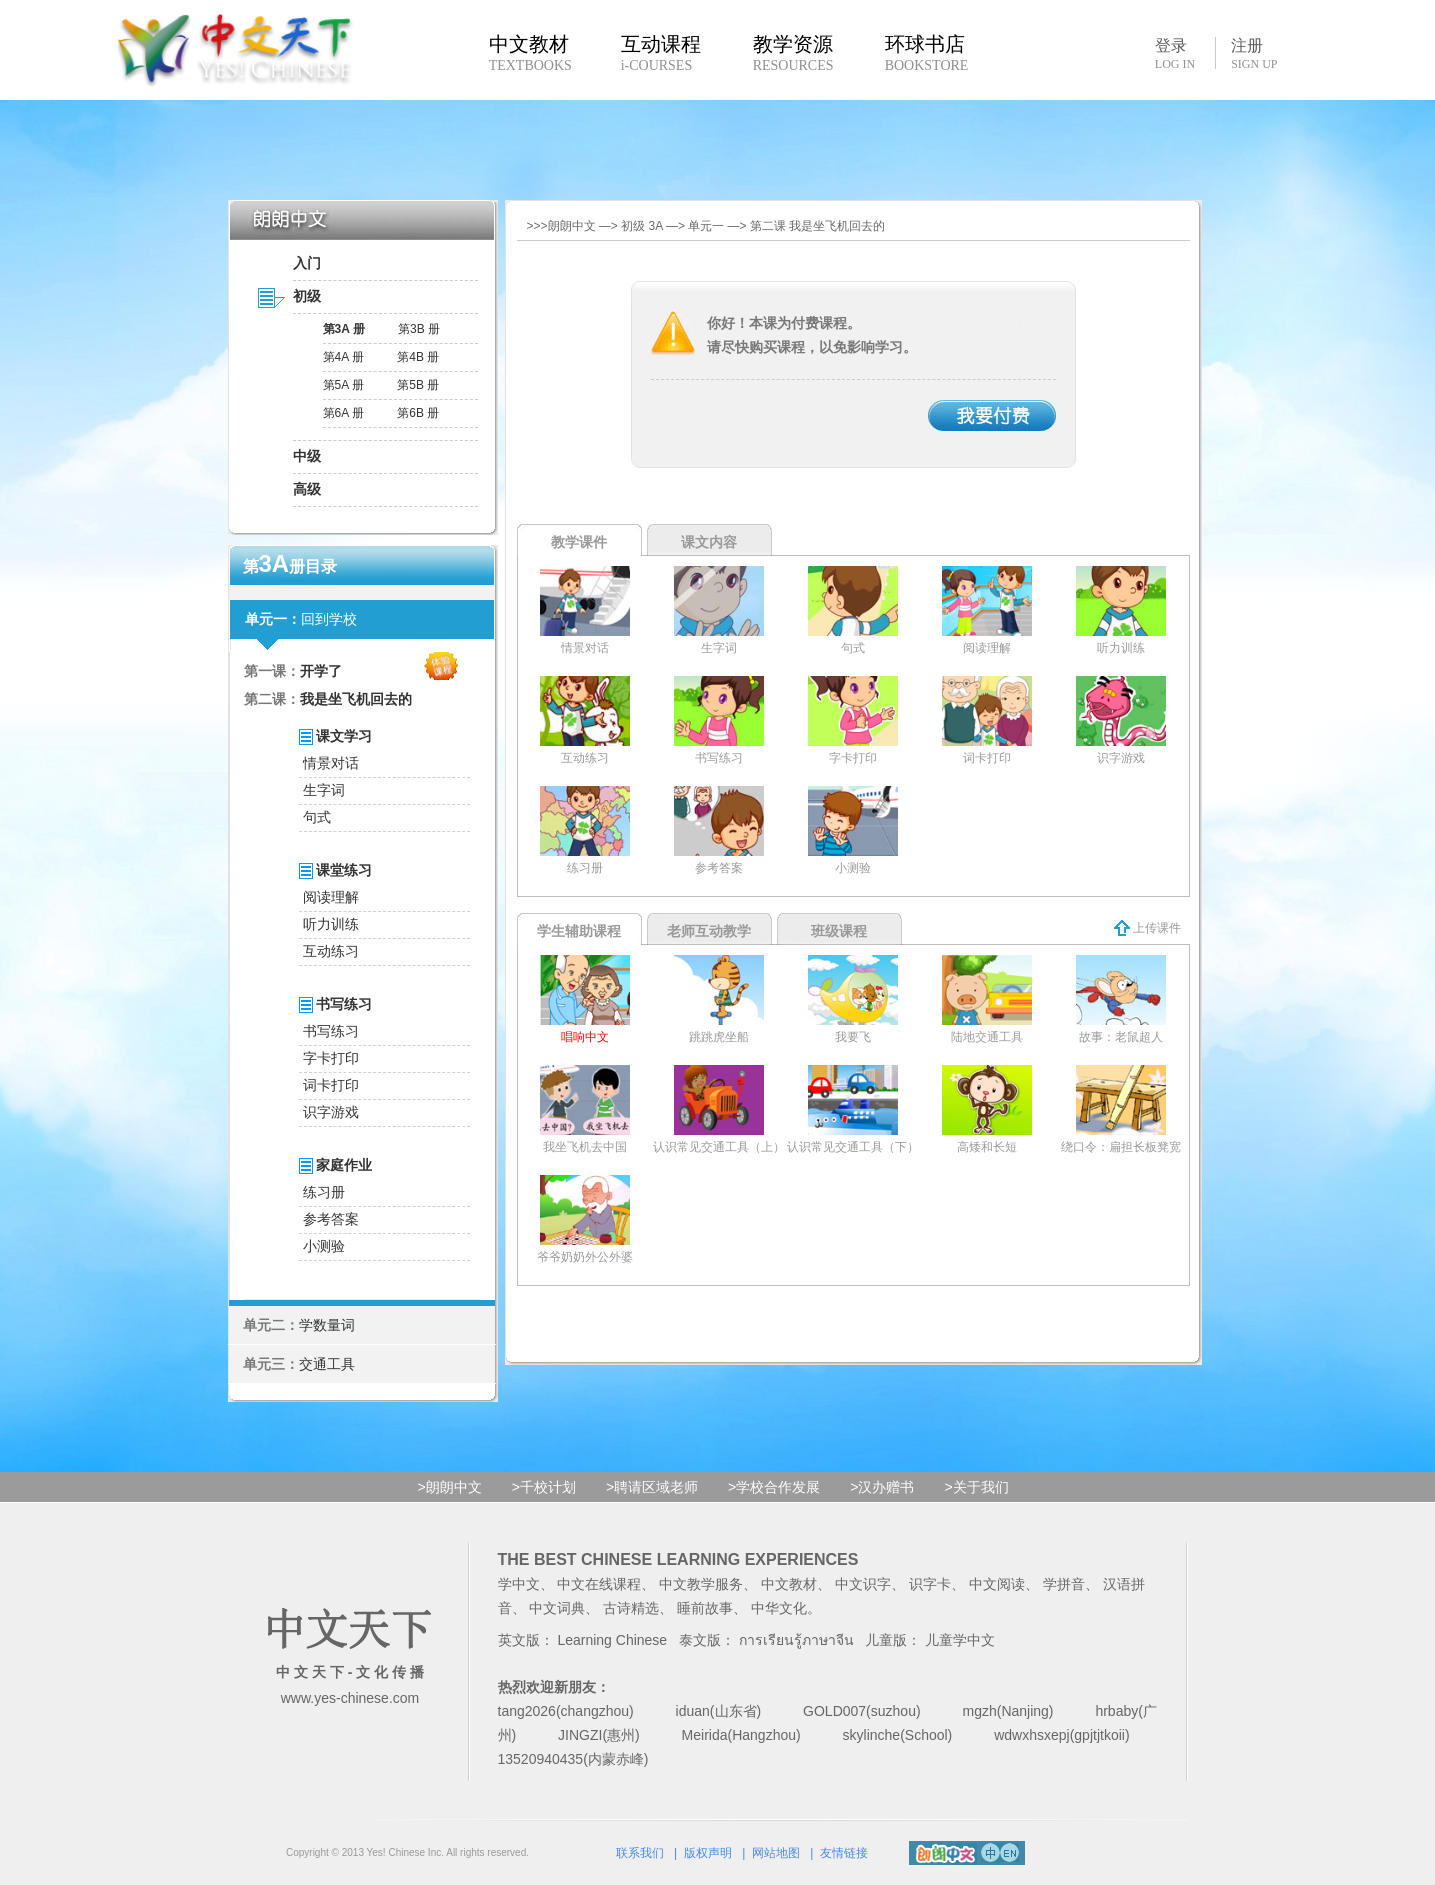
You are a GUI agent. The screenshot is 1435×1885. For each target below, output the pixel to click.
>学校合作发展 (774, 1487)
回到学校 (329, 619)
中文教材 (789, 1584)
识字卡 (930, 1584)
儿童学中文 (960, 1640)
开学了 (321, 671)
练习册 (324, 1192)
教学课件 (579, 542)
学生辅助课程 (579, 931)
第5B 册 (418, 385)
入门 (307, 263)
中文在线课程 (599, 1584)
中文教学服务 (701, 1584)
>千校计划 (544, 1487)
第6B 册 (418, 413)
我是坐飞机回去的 (356, 699)
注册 (1254, 54)
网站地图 (776, 1853)
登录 (1175, 53)
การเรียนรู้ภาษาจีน (796, 1640)
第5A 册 (343, 385)
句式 (317, 817)
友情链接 (844, 1853)
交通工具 (327, 1364)
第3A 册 (344, 329)
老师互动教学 (709, 931)
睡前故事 (705, 1608)
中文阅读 (997, 1584)
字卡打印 (331, 1058)
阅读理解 (331, 897)
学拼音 (1064, 1584)
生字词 (324, 790)
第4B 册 (418, 357)
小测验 (324, 1246)
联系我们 (640, 1853)
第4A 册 (343, 357)
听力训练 (331, 924)
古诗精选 (631, 1608)
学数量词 (327, 1325)
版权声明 (708, 1853)
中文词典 (557, 1608)
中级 (307, 456)
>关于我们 (976, 1487)
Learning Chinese (612, 1640)
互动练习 (331, 951)
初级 (307, 296)
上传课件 (1147, 928)
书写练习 (331, 1031)
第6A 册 (343, 413)
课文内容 (709, 542)
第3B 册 (419, 329)
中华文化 (779, 1608)
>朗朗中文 (450, 1487)
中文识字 (863, 1584)
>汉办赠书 (882, 1487)
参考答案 (331, 1219)
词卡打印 (331, 1085)
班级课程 (839, 931)
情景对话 (331, 763)
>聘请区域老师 (652, 1487)
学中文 (519, 1584)
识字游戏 (331, 1112)
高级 (307, 489)
